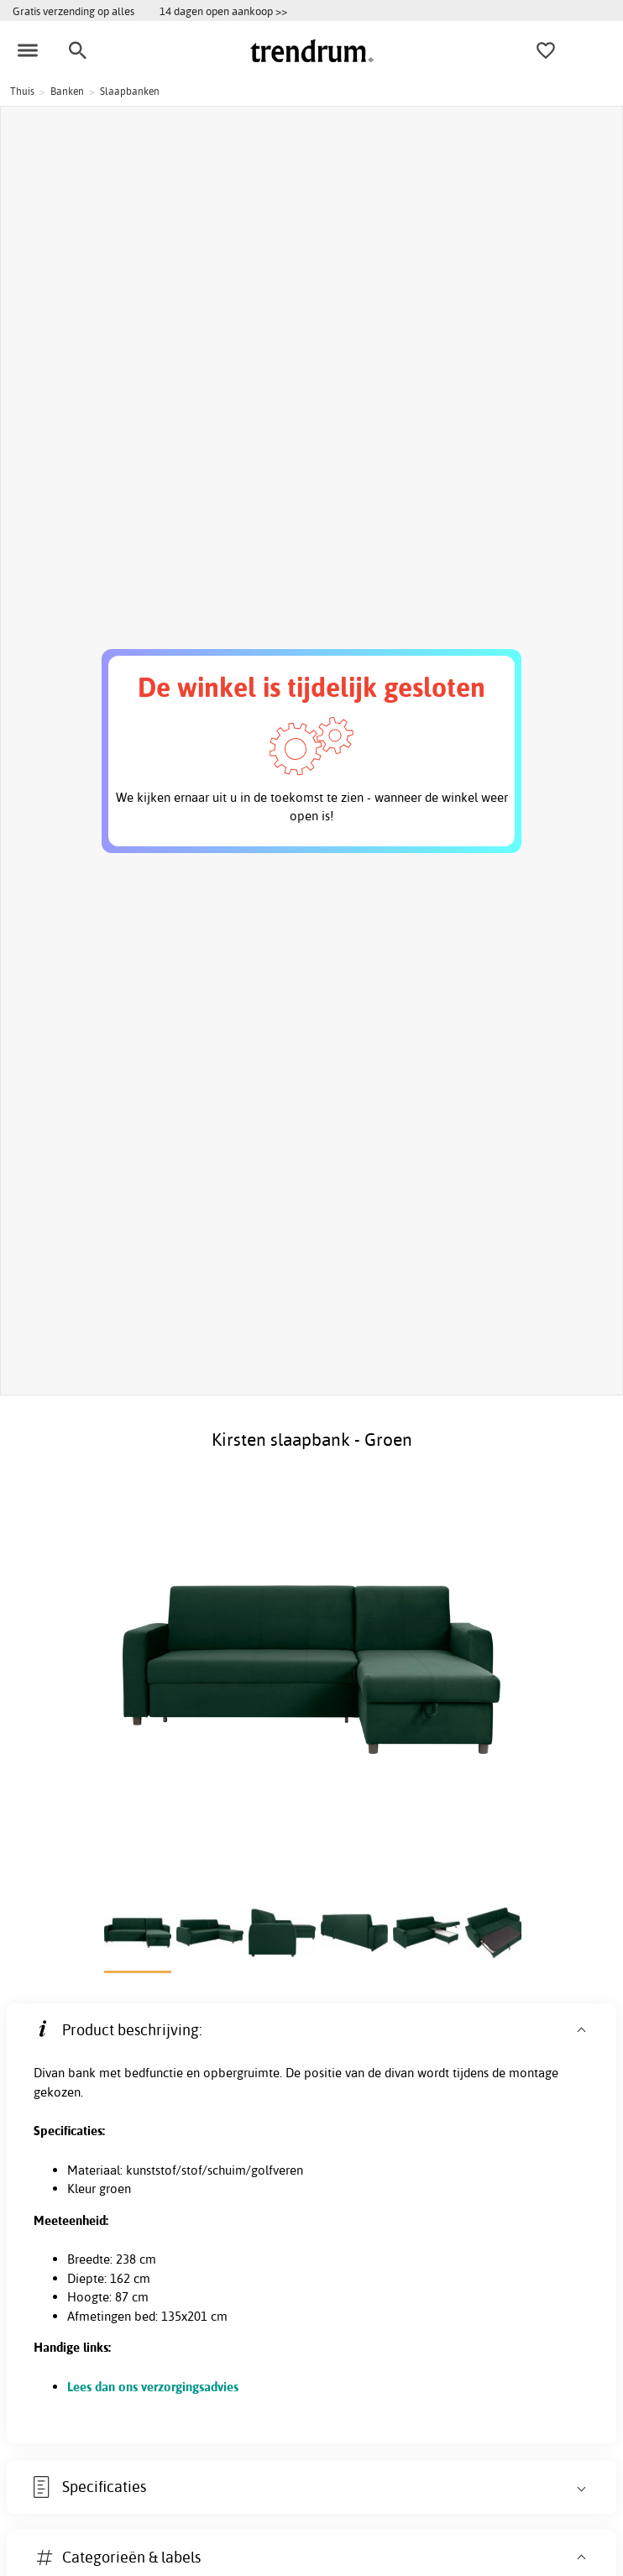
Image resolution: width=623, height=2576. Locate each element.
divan (399, 2073)
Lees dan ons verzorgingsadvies (152, 2387)
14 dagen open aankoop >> (223, 11)
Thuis (22, 91)
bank (82, 2073)
